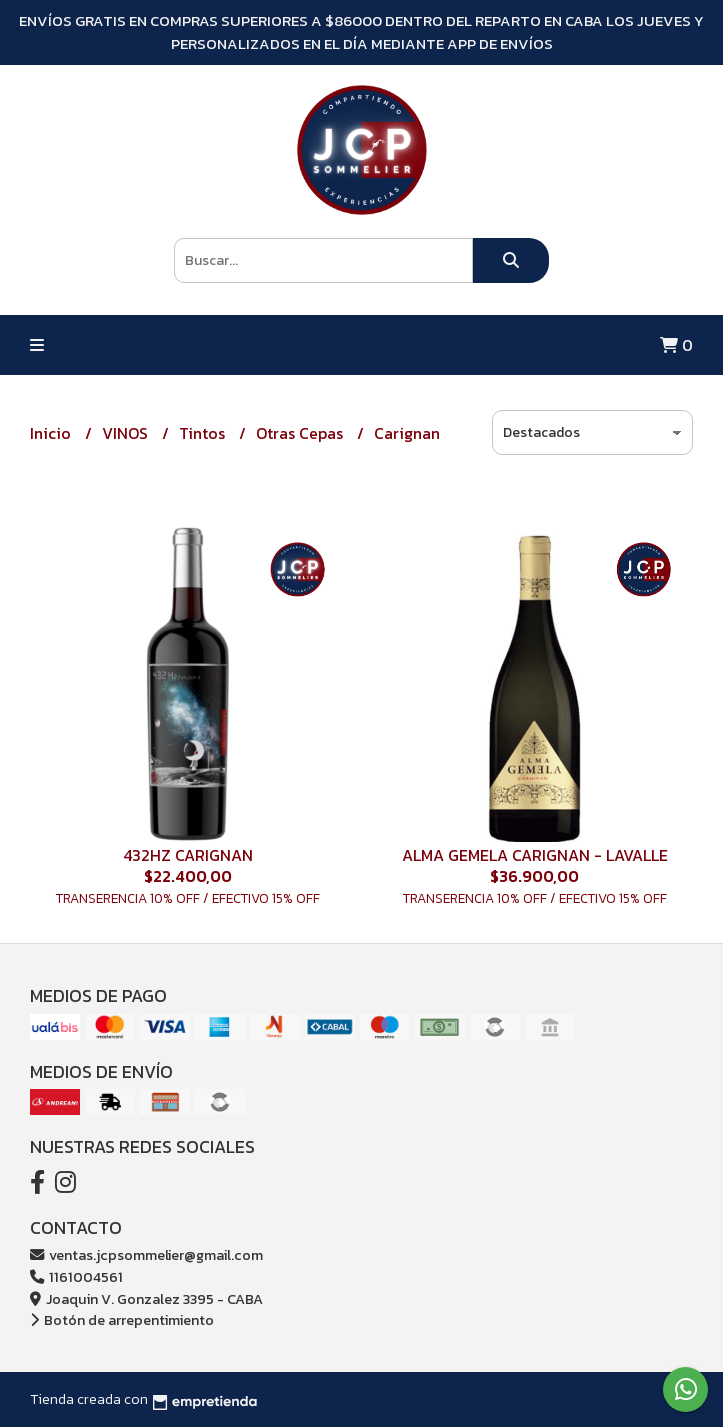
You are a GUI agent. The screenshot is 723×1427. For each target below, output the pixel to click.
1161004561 (76, 1277)
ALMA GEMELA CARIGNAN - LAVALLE (535, 855)
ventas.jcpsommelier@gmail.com (146, 1255)
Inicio (52, 433)
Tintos (204, 433)
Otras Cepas (301, 433)
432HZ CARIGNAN (188, 855)
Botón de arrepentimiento (122, 1320)
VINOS (127, 433)
